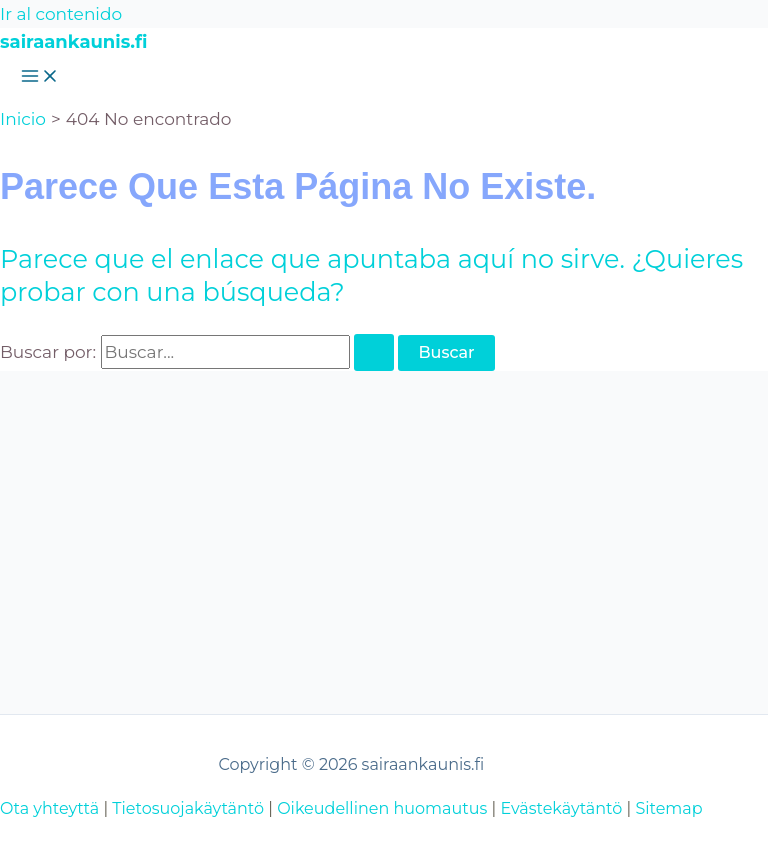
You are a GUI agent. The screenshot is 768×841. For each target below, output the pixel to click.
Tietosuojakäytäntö (188, 808)
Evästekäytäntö (561, 808)
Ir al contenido (61, 14)
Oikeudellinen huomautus (382, 808)
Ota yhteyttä (49, 808)
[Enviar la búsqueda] (374, 352)
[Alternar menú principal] (40, 77)
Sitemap (668, 808)
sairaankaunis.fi (73, 42)
